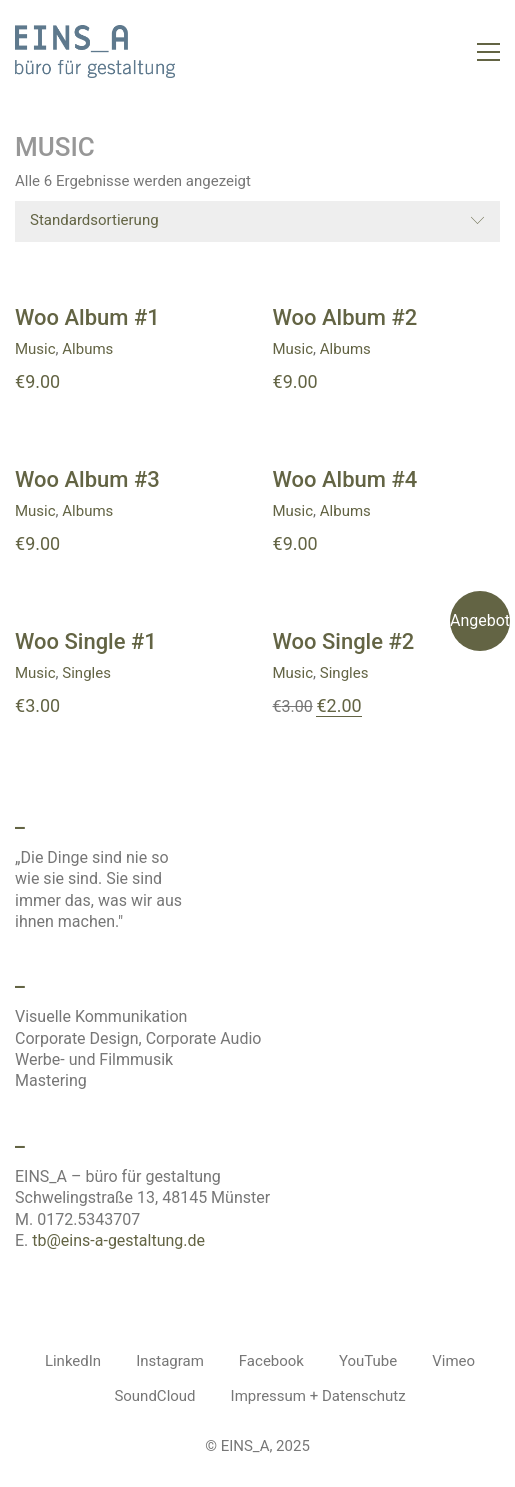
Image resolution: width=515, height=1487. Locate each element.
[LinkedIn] (73, 1362)
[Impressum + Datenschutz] (318, 1397)
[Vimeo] (453, 1362)
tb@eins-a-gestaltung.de (118, 1240)
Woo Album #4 (345, 480)
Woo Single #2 (344, 642)
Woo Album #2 (345, 318)
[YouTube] (368, 1362)
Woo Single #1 (86, 642)
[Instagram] (170, 1362)
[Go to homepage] (95, 51)
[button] (488, 52)
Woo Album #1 (87, 318)
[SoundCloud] (154, 1397)
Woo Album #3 (87, 480)
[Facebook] (271, 1362)
